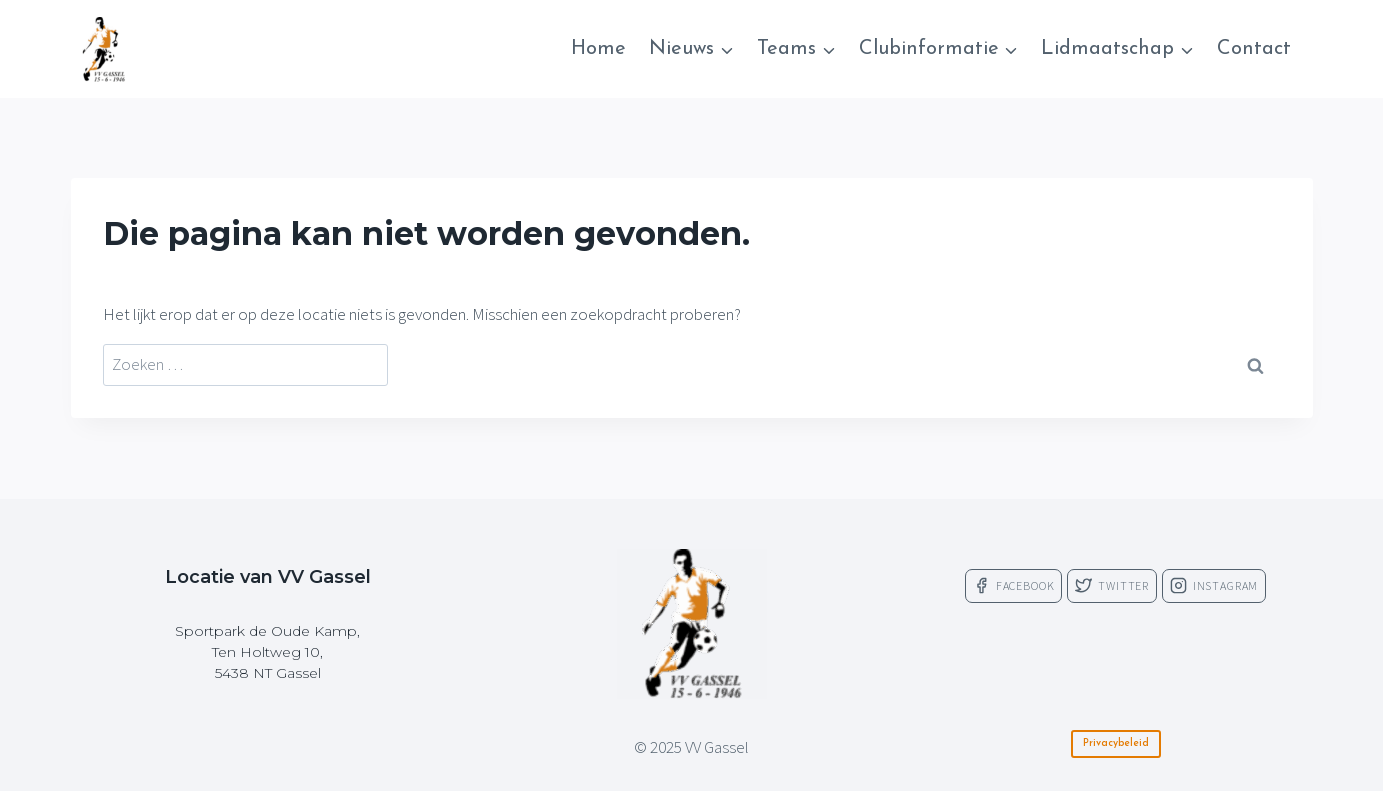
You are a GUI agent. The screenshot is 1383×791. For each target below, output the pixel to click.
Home (598, 49)
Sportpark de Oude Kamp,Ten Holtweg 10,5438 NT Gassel (267, 652)
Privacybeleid (1116, 743)
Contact (1254, 49)
